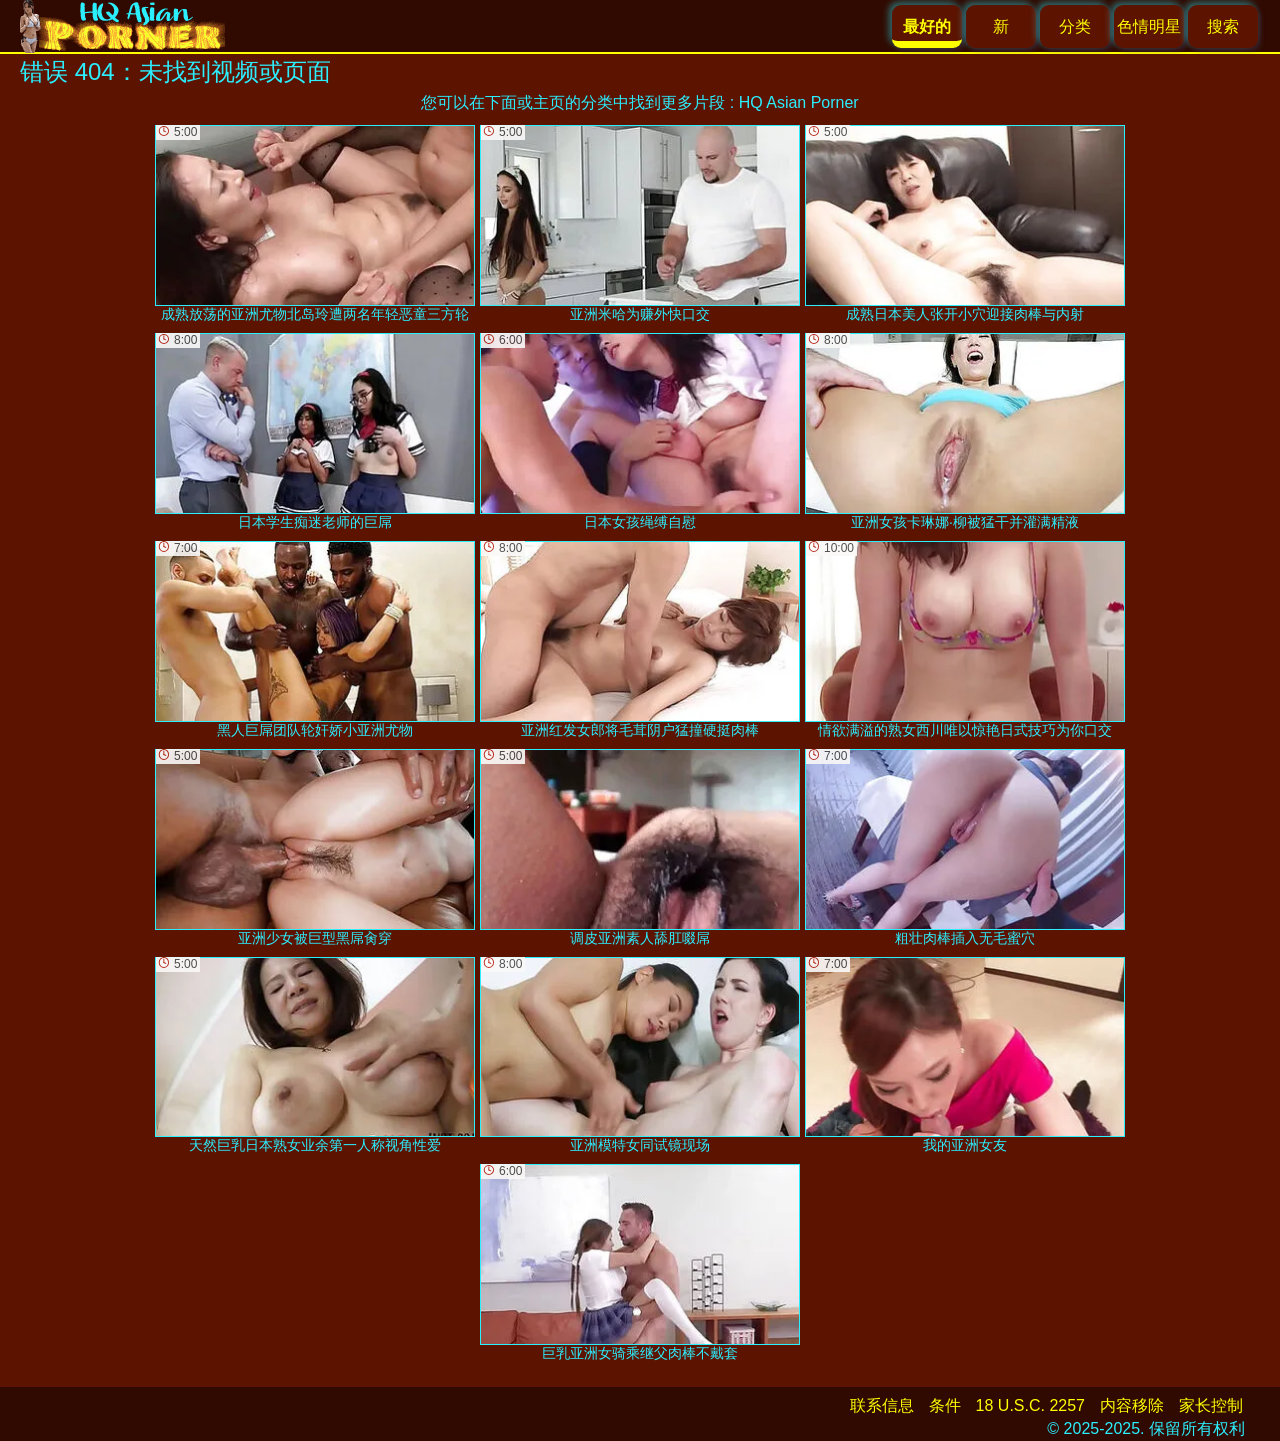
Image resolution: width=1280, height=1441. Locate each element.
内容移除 (1132, 1405)
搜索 (1223, 26)
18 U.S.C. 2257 (1030, 1405)
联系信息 (882, 1405)
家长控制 (1211, 1405)
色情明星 (1149, 26)
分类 (1075, 26)
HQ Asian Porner (799, 102)
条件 (945, 1405)
